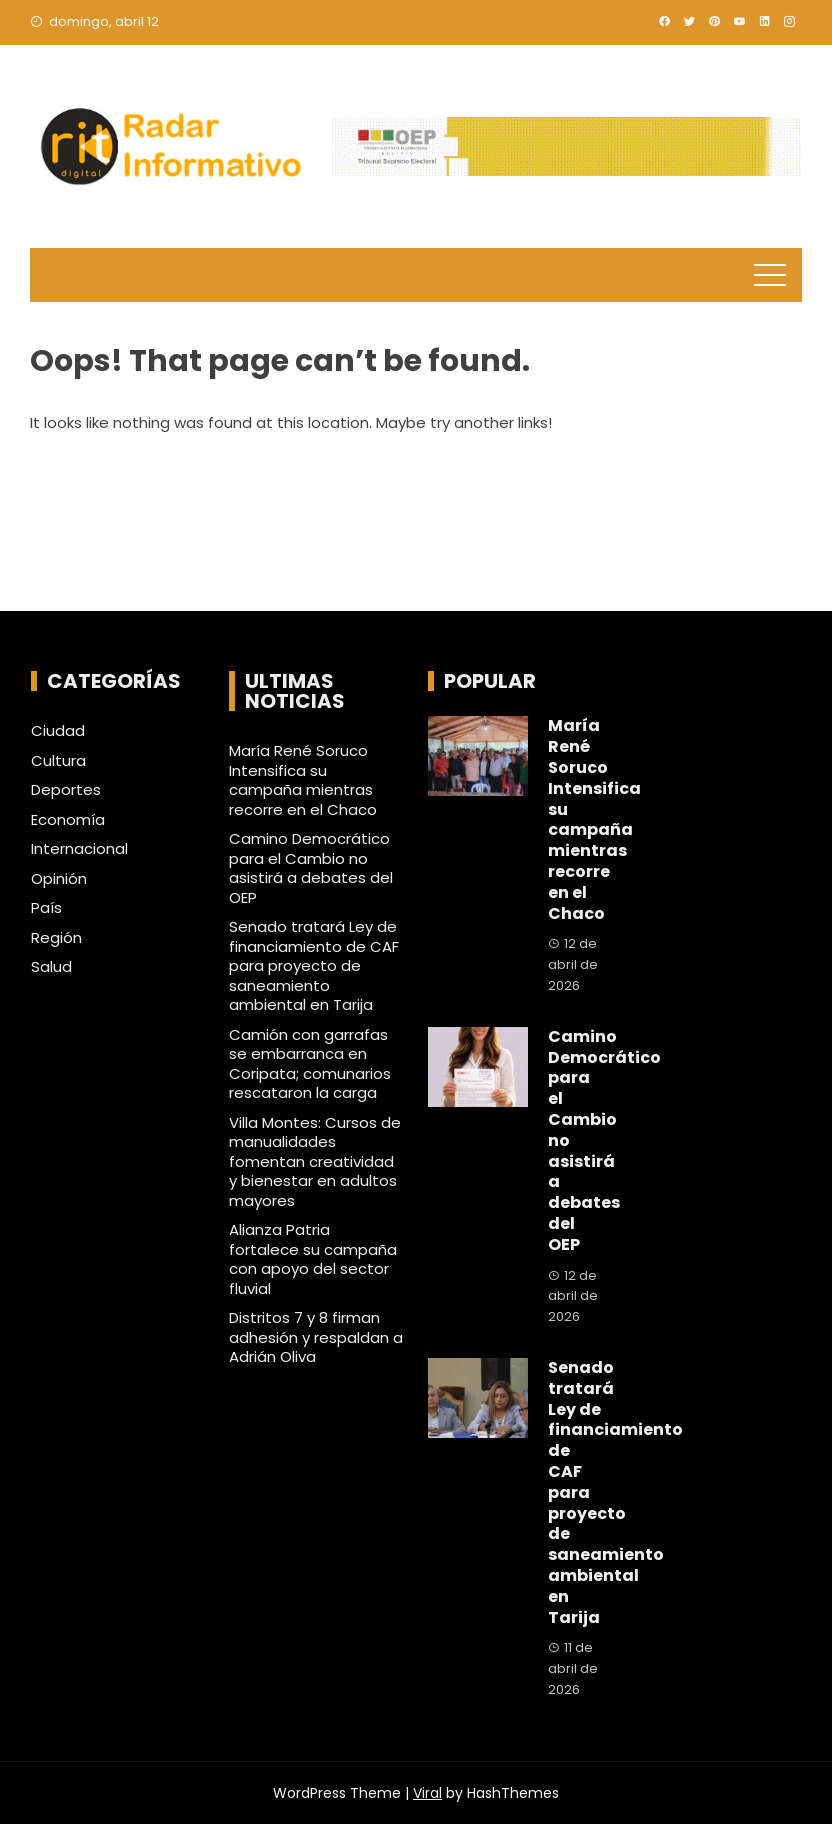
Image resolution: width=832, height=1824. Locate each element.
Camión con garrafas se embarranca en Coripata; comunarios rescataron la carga (310, 1064)
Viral (427, 1793)
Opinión (59, 879)
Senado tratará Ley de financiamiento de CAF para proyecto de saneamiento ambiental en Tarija (314, 965)
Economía (68, 820)
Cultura (58, 761)
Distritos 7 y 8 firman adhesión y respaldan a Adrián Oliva (316, 1337)
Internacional (79, 849)
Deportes (66, 790)
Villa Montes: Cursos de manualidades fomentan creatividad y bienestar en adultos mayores (315, 1161)
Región (56, 938)
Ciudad (58, 731)
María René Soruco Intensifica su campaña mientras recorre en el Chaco (303, 780)
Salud (51, 967)
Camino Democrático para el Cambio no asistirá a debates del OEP (311, 868)
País (46, 908)
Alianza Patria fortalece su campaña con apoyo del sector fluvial (313, 1259)
